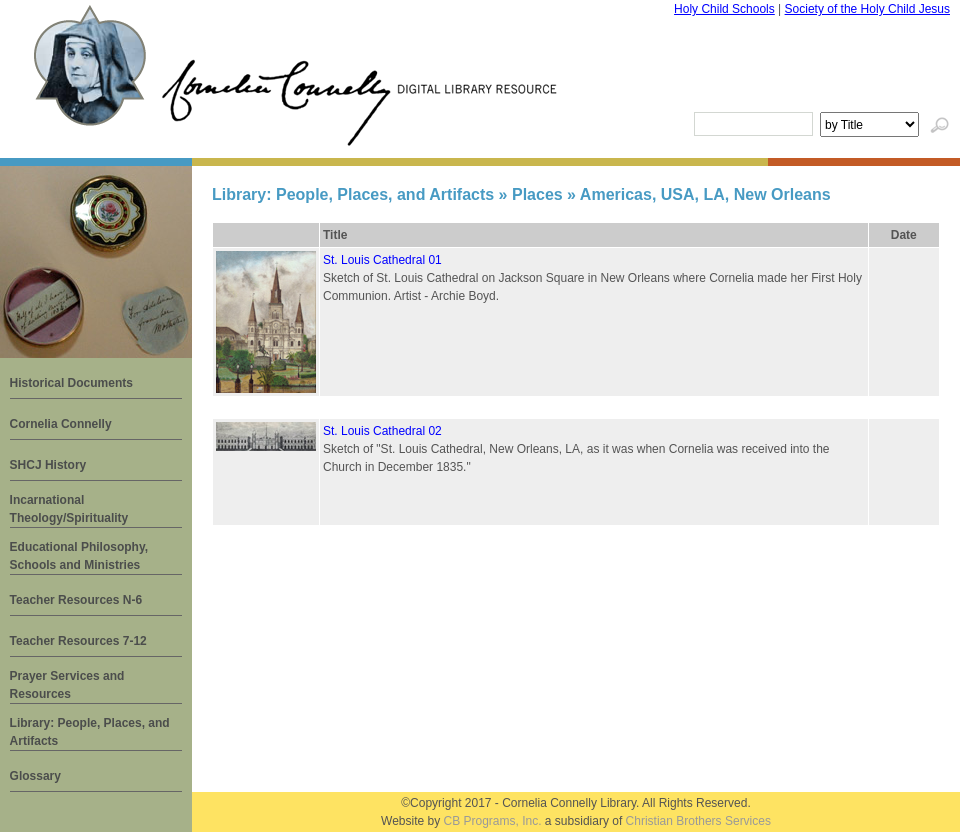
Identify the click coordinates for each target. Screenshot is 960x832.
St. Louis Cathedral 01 (382, 260)
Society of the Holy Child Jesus (867, 9)
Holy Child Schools (724, 9)
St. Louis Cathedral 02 (382, 431)
